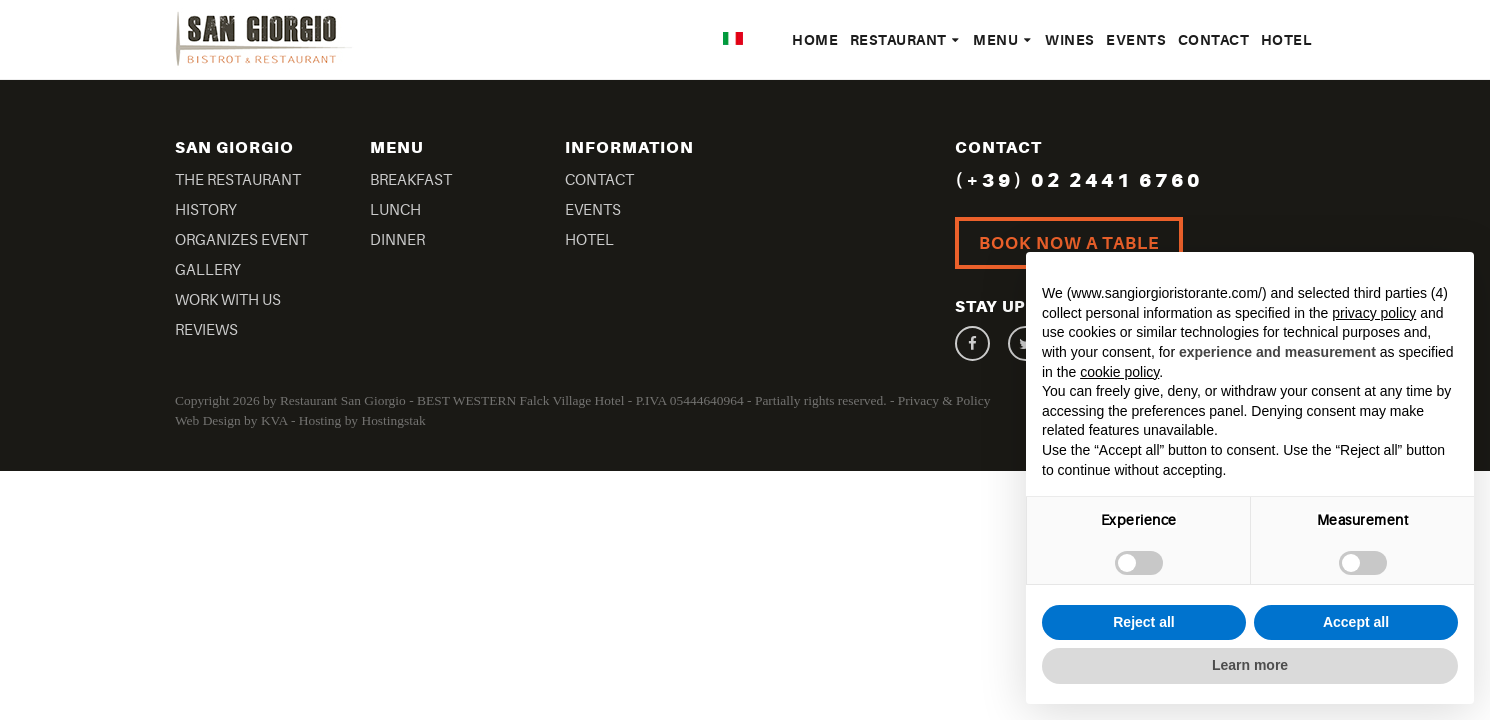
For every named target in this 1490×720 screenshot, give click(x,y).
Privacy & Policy (944, 400)
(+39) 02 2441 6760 (1079, 180)
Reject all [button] (1143, 622)
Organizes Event (241, 240)
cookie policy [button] (1119, 372)
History (206, 210)
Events (1136, 40)
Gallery (208, 270)
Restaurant (906, 40)
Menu (1003, 40)
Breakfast (411, 180)
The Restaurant (238, 180)
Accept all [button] (1356, 622)
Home (815, 40)
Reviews (206, 330)
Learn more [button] (1250, 665)
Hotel (1286, 40)
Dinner (397, 240)
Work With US (228, 300)
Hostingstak (393, 420)
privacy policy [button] (1374, 313)
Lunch (395, 210)
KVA (274, 420)
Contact (1214, 40)
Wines (1070, 40)
